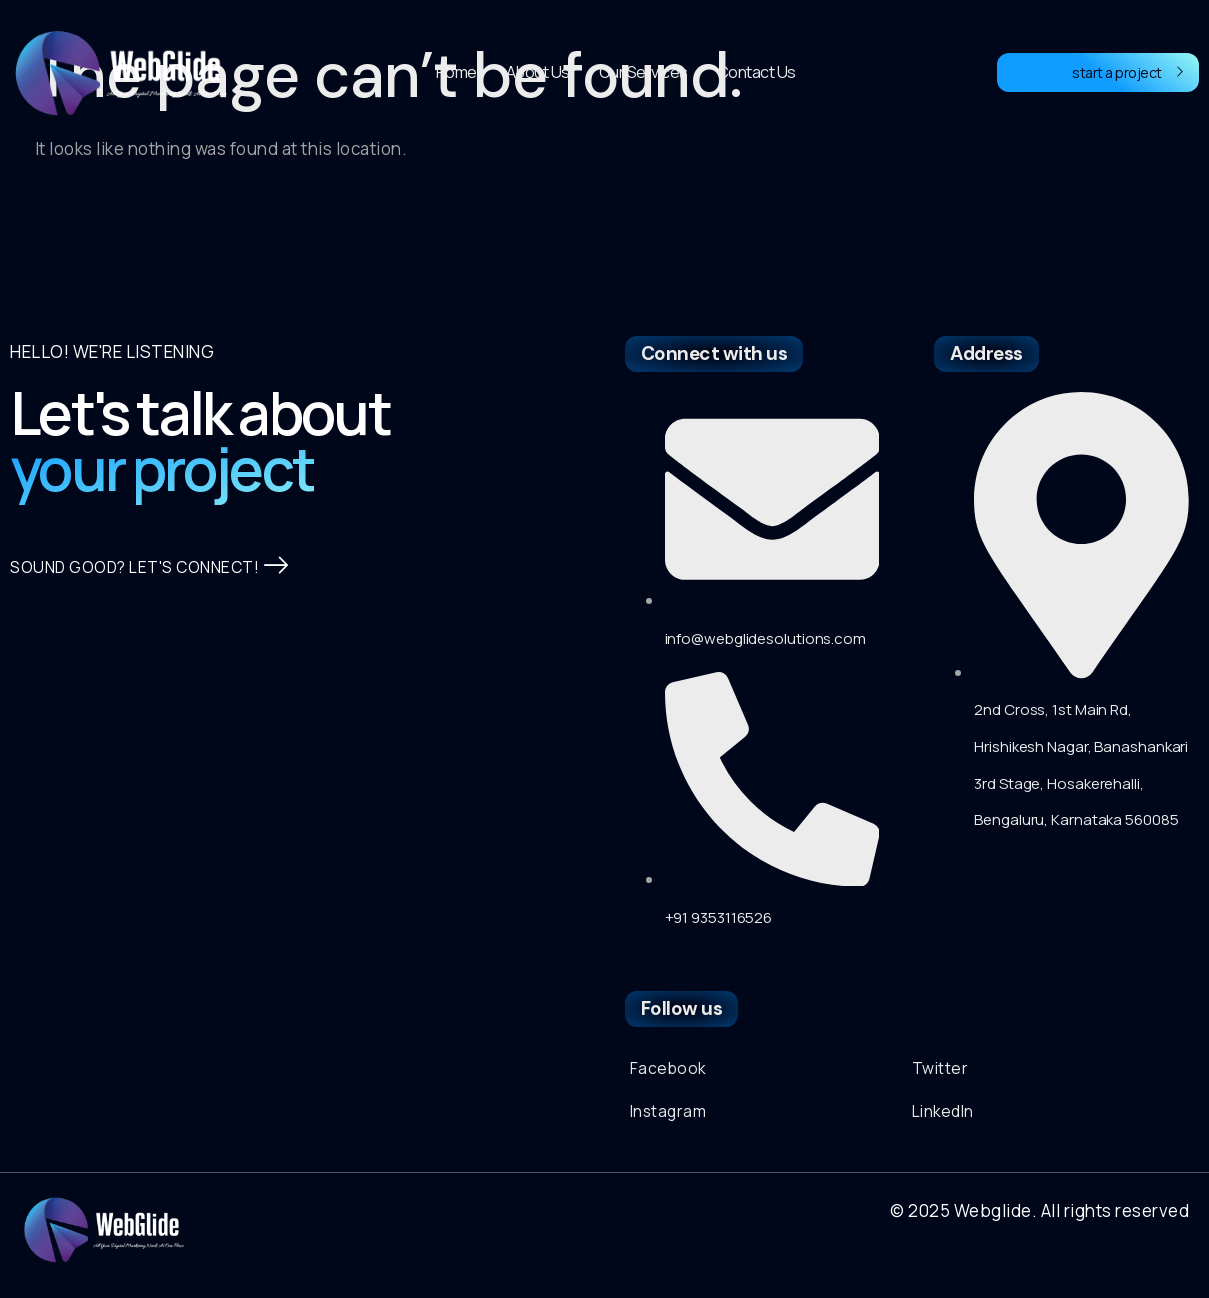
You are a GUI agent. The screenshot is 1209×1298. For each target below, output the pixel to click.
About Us (538, 72)
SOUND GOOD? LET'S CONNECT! (158, 599)
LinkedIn (946, 1115)
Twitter (942, 1069)
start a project (1128, 72)
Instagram (671, 1115)
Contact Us (756, 72)
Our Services (643, 72)
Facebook (669, 1069)
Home (456, 72)
